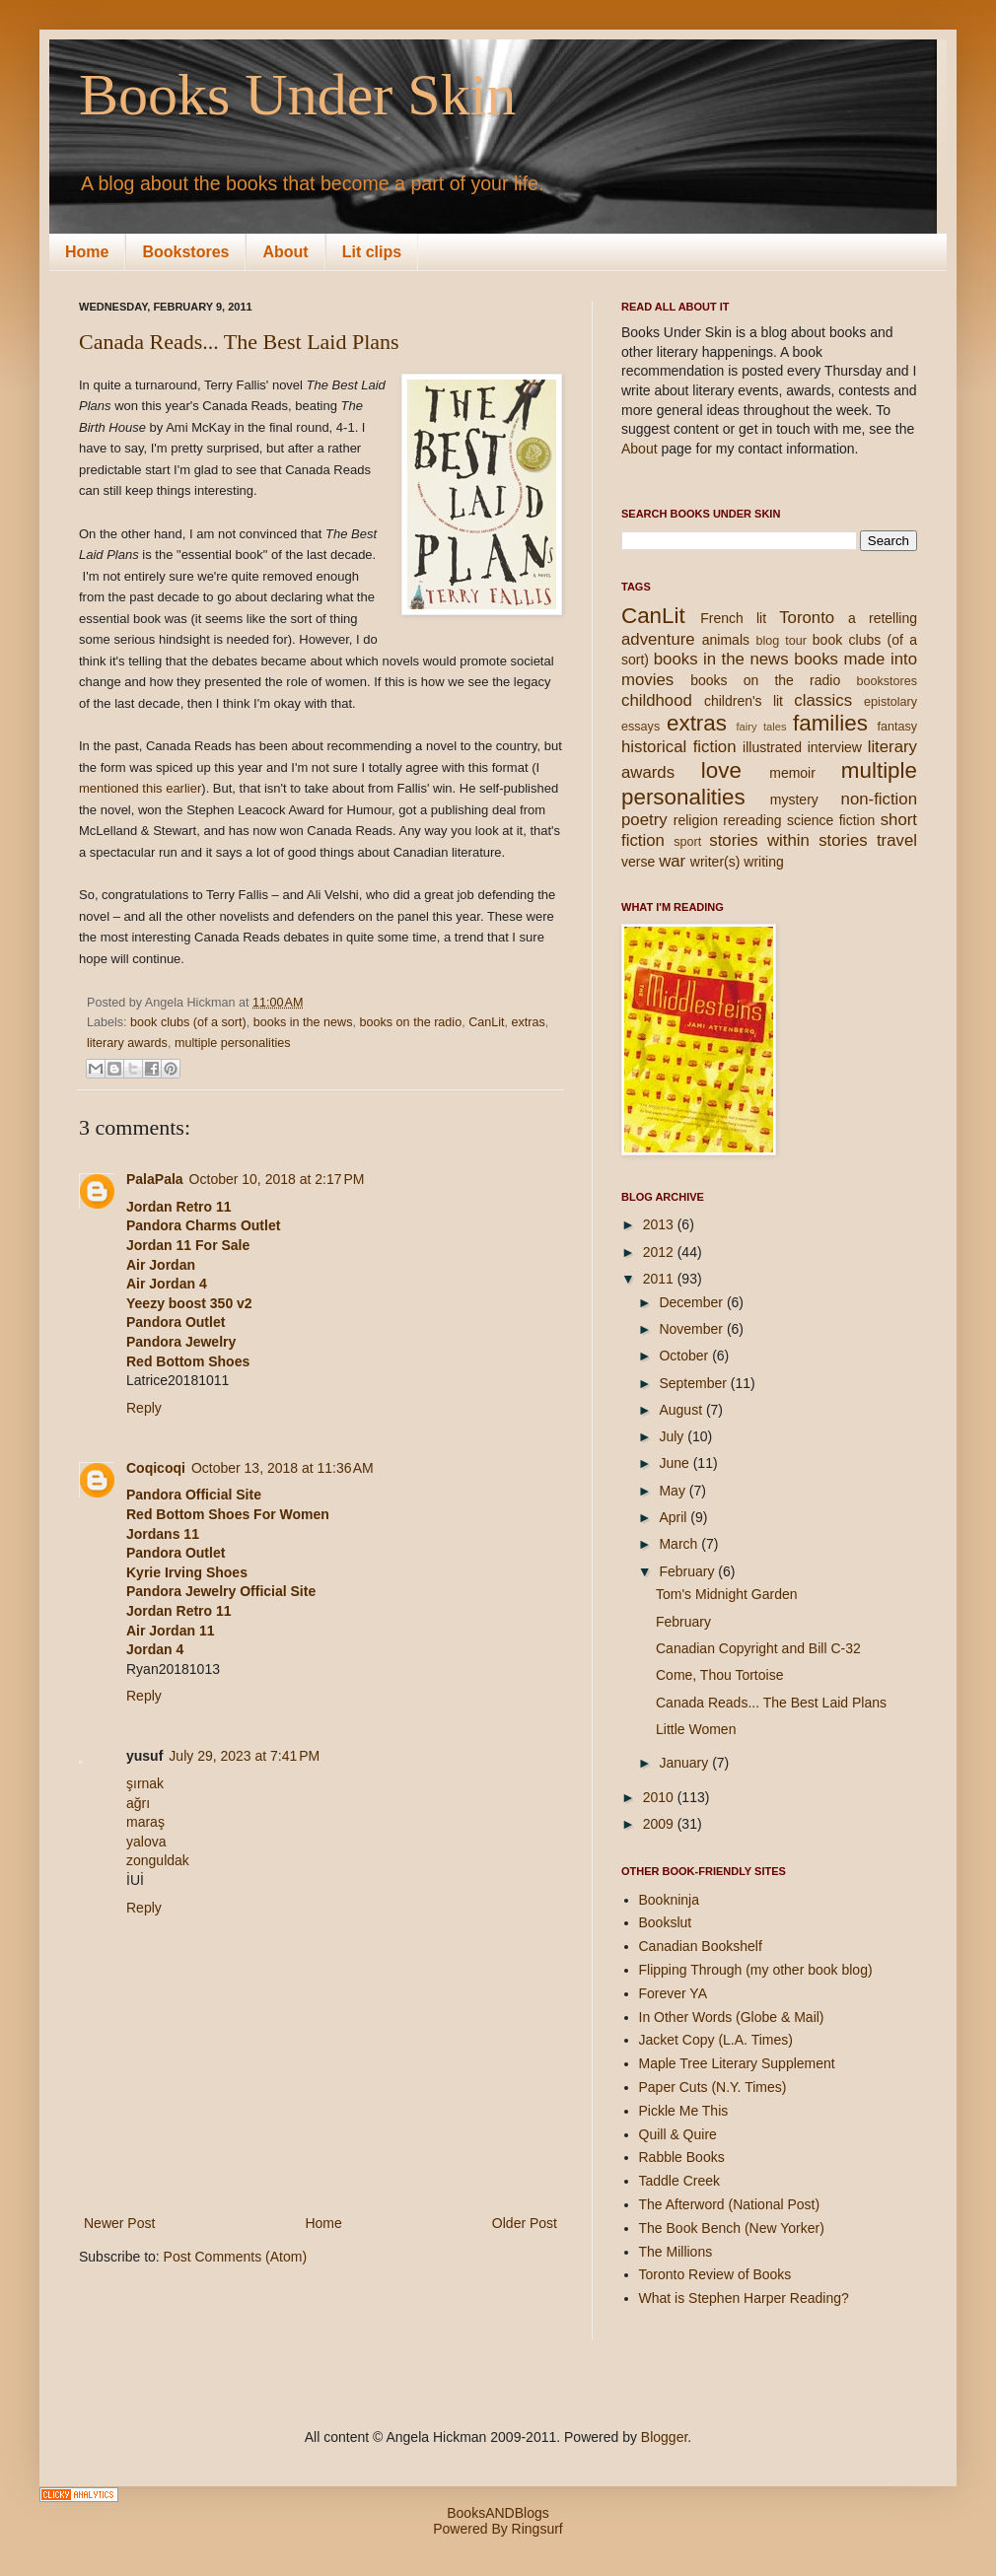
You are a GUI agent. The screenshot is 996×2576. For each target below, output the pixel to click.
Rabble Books (682, 2157)
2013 (660, 1224)
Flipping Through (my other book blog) (756, 1970)
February (688, 1571)
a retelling (882, 618)
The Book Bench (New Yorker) (731, 2228)
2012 (660, 1252)
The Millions (676, 2252)
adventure (658, 639)
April (674, 1517)
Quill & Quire (678, 2134)
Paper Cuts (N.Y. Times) (713, 2087)
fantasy (897, 726)
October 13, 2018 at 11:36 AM (282, 1468)
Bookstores (185, 252)
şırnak (145, 1783)
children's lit (743, 701)
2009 (660, 1824)
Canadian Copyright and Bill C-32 (758, 1648)
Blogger (664, 2437)
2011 (660, 1279)
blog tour (780, 641)
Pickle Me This (684, 2111)
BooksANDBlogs (498, 2513)
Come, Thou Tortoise (719, 1675)
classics (823, 700)
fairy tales (761, 726)
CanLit (486, 1022)
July (673, 1436)
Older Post (524, 2223)
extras (528, 1022)
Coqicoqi (155, 1468)
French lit (733, 618)
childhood (656, 700)
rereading (752, 820)
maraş (145, 1822)
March (680, 1544)
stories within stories (788, 840)
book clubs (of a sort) (188, 1022)
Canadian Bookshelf (700, 1946)
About (285, 252)
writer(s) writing (737, 862)
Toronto (806, 617)
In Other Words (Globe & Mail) (731, 2017)
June (675, 1463)
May (673, 1490)
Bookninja (669, 1900)
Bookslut (665, 1922)
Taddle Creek (680, 2181)
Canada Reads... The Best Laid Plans (239, 341)
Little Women (696, 1729)
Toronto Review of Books (715, 2274)
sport (687, 842)
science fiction (831, 820)
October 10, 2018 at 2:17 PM (277, 1179)
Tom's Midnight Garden (727, 1594)
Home (86, 252)
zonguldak (157, 1860)
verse (638, 862)
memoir (792, 773)
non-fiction (879, 799)
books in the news (303, 1022)
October (685, 1355)
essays (640, 726)
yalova (146, 1841)
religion (696, 820)
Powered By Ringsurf (498, 2529)
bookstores (886, 681)
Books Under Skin (297, 94)
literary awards (127, 1043)
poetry (644, 819)
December (692, 1302)
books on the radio (411, 1022)
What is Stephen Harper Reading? (744, 2298)
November (692, 1329)
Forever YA (673, 1993)
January (685, 1763)
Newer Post (119, 2223)
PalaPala (154, 1179)
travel (897, 840)
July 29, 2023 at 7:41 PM (244, 1756)
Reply (144, 1408)
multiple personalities (233, 1043)
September (694, 1383)
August (682, 1410)
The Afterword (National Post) (729, 2204)
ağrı (138, 1803)
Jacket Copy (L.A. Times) (716, 2040)
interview (835, 747)
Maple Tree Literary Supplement (737, 2063)
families (830, 723)
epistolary (890, 702)
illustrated (772, 747)
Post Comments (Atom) (235, 2256)
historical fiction (679, 746)
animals (725, 640)
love (721, 770)
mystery (794, 799)
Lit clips (371, 252)
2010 (660, 1797)
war (672, 861)
